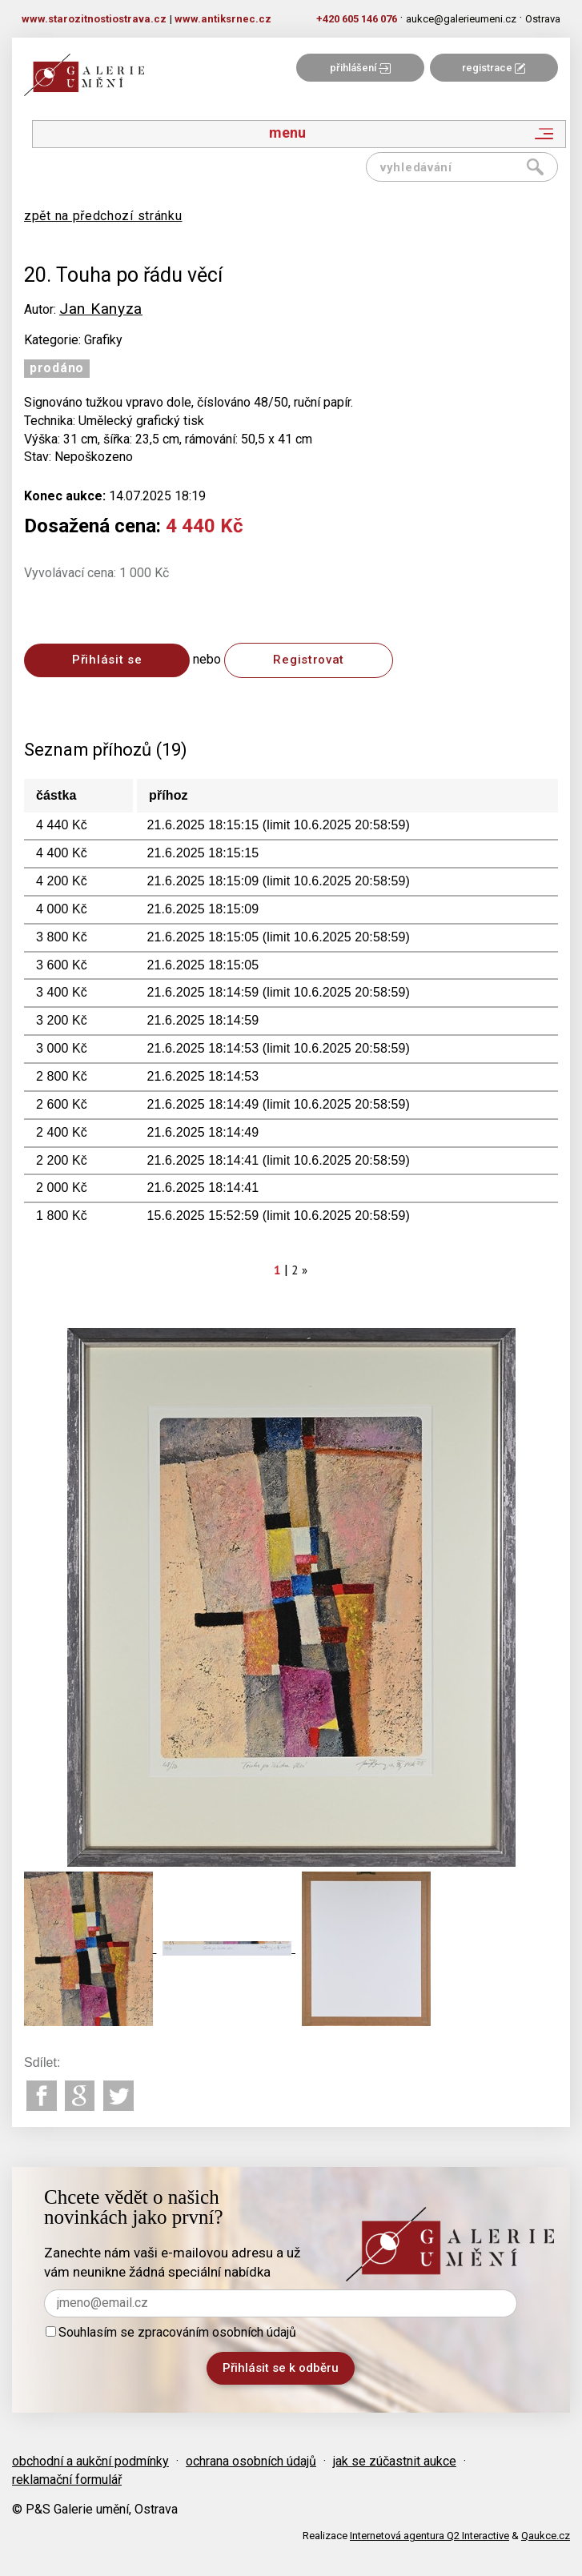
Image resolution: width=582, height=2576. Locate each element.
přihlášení (360, 68)
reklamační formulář (67, 2479)
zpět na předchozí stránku (103, 215)
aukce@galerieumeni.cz (461, 19)
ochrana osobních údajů (251, 2461)
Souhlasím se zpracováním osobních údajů (171, 2332)
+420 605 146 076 (356, 19)
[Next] (305, 1270)
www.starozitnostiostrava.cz (94, 19)
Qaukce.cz (545, 2536)
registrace (493, 68)
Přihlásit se (107, 659)
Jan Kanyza (100, 308)
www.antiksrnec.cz (223, 19)
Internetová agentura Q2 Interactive (429, 2536)
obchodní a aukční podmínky (90, 2461)
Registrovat (308, 659)
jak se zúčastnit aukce (394, 2461)
